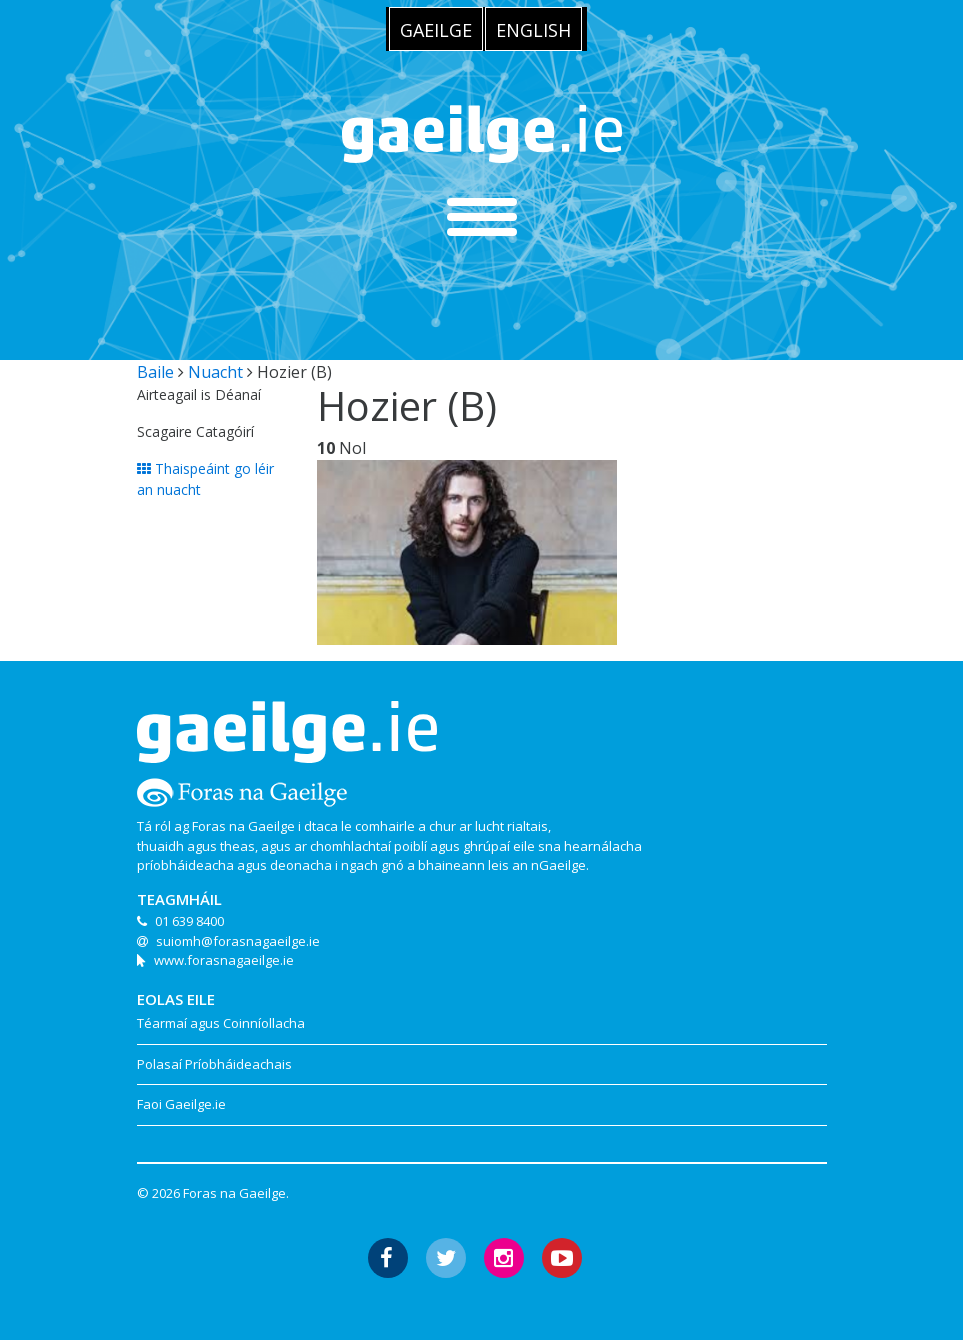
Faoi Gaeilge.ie (181, 1104)
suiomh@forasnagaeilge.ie (238, 941)
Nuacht (215, 372)
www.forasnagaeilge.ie (224, 960)
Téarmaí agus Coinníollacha (221, 1023)
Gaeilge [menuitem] (436, 30)
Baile (155, 372)
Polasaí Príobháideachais (214, 1064)
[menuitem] (436, 29)
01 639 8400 (189, 921)
